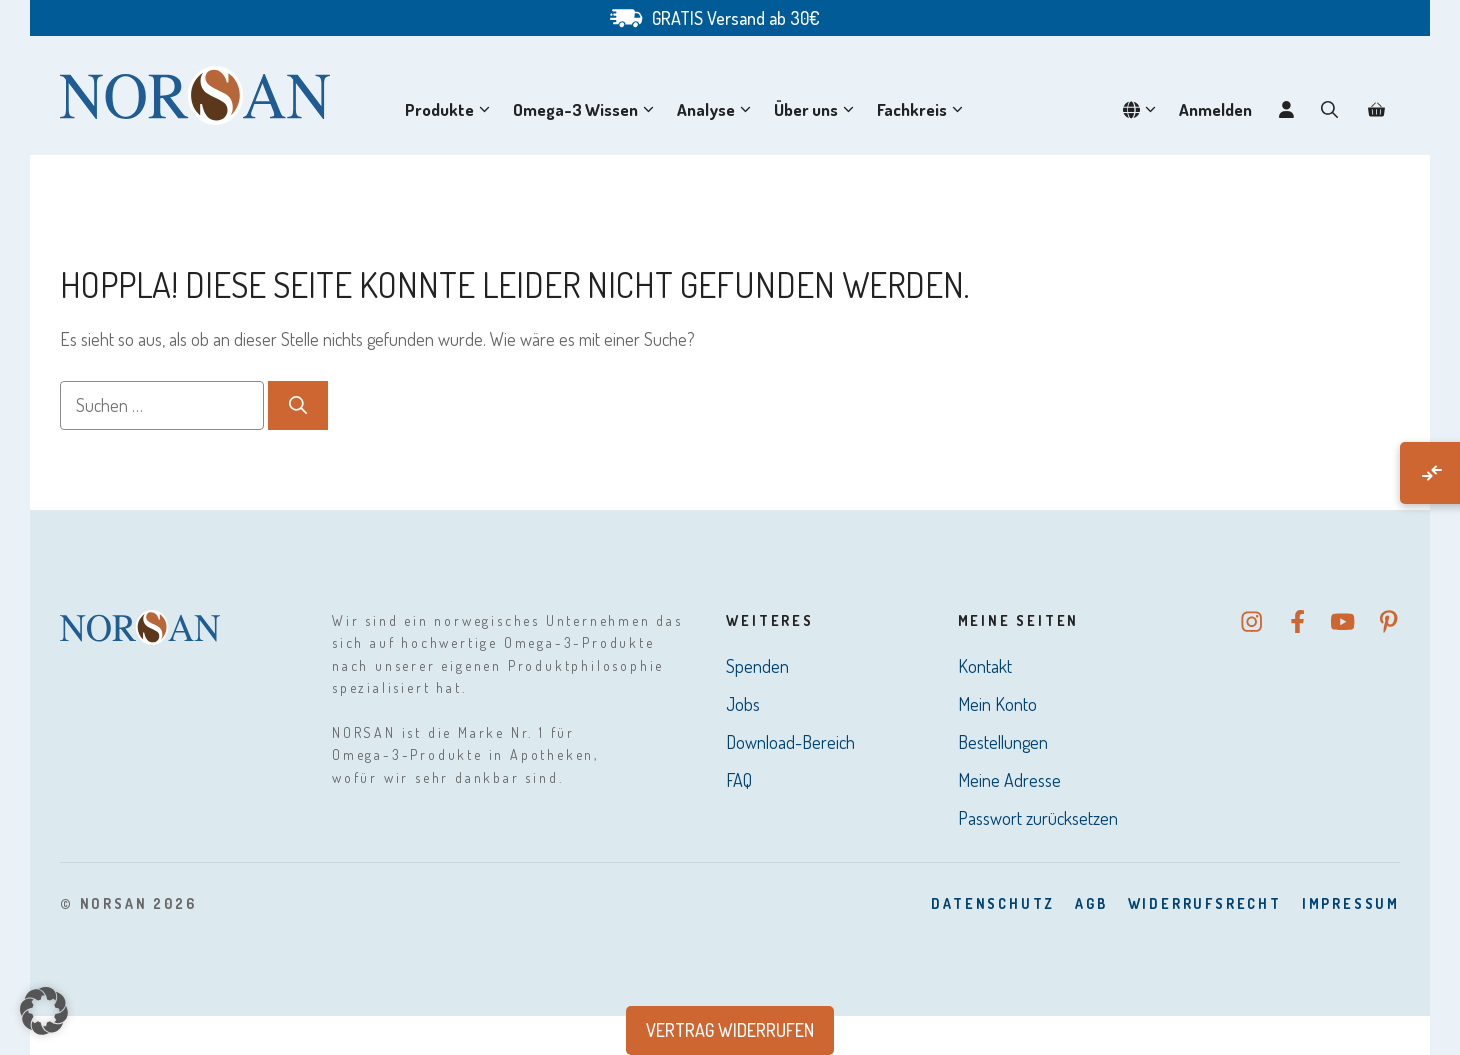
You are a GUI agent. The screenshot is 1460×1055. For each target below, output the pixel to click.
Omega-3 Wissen (587, 110)
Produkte (451, 110)
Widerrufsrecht (1205, 903)
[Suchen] (298, 405)
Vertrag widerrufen (730, 1030)
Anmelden (1215, 109)
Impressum (1351, 903)
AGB (1091, 903)
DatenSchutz (993, 903)
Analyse (718, 110)
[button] (1329, 110)
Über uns (818, 110)
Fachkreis (924, 110)
